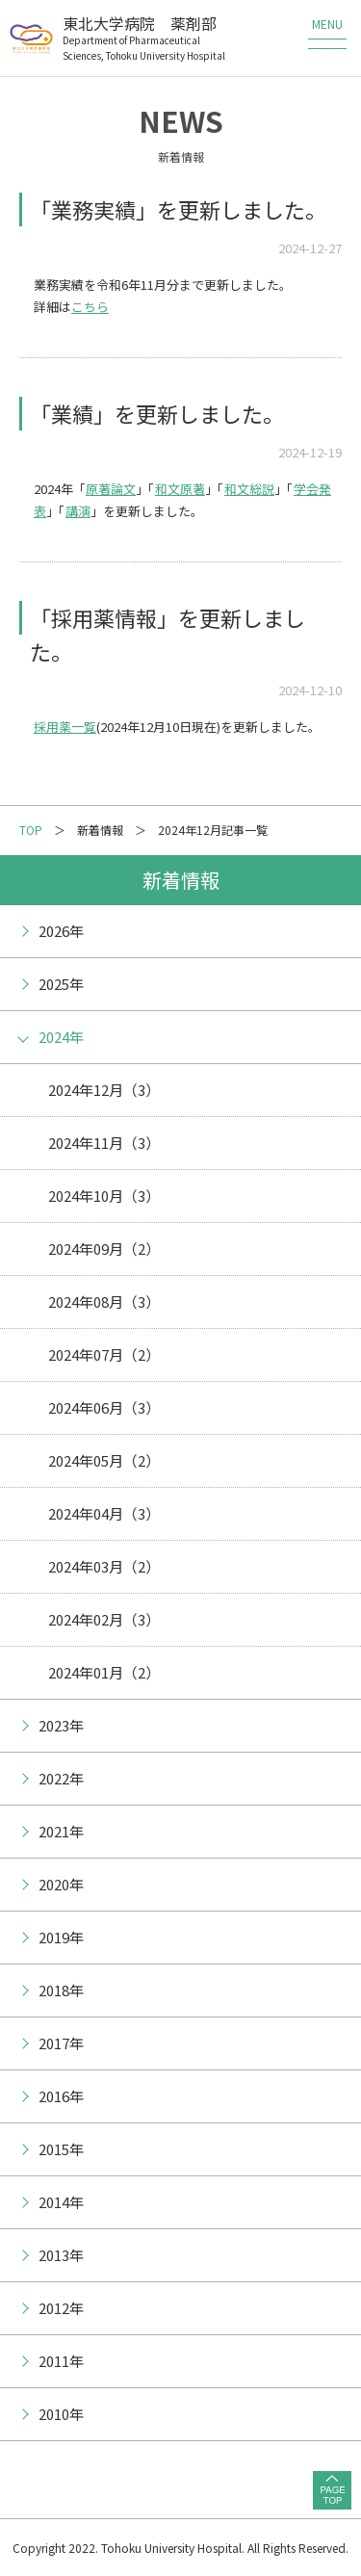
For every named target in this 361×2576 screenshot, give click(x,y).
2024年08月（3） (104, 1301)
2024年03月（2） (104, 1566)
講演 (77, 511)
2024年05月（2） (104, 1460)
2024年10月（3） (104, 1195)
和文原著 (180, 489)
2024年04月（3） (104, 1513)
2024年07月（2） (104, 1354)
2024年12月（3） (104, 1090)
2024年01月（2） (104, 1672)
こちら (90, 307)
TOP (30, 829)
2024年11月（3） (104, 1142)
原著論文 (111, 489)
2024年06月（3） (104, 1407)
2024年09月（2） (104, 1248)
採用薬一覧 (65, 726)
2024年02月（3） (104, 1619)
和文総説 (249, 489)
